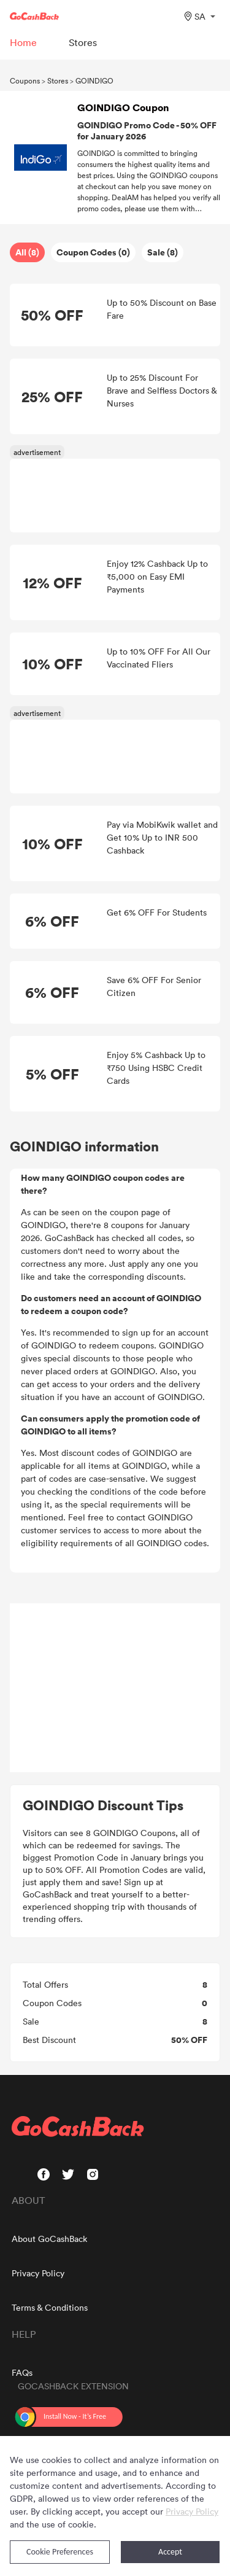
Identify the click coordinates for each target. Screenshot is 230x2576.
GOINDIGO (94, 80)
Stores (57, 80)
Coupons (25, 80)
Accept (170, 2552)
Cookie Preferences (59, 2552)
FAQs (22, 2372)
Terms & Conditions (50, 2307)
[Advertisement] (115, 1688)
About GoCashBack (49, 2238)
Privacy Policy (38, 2273)
